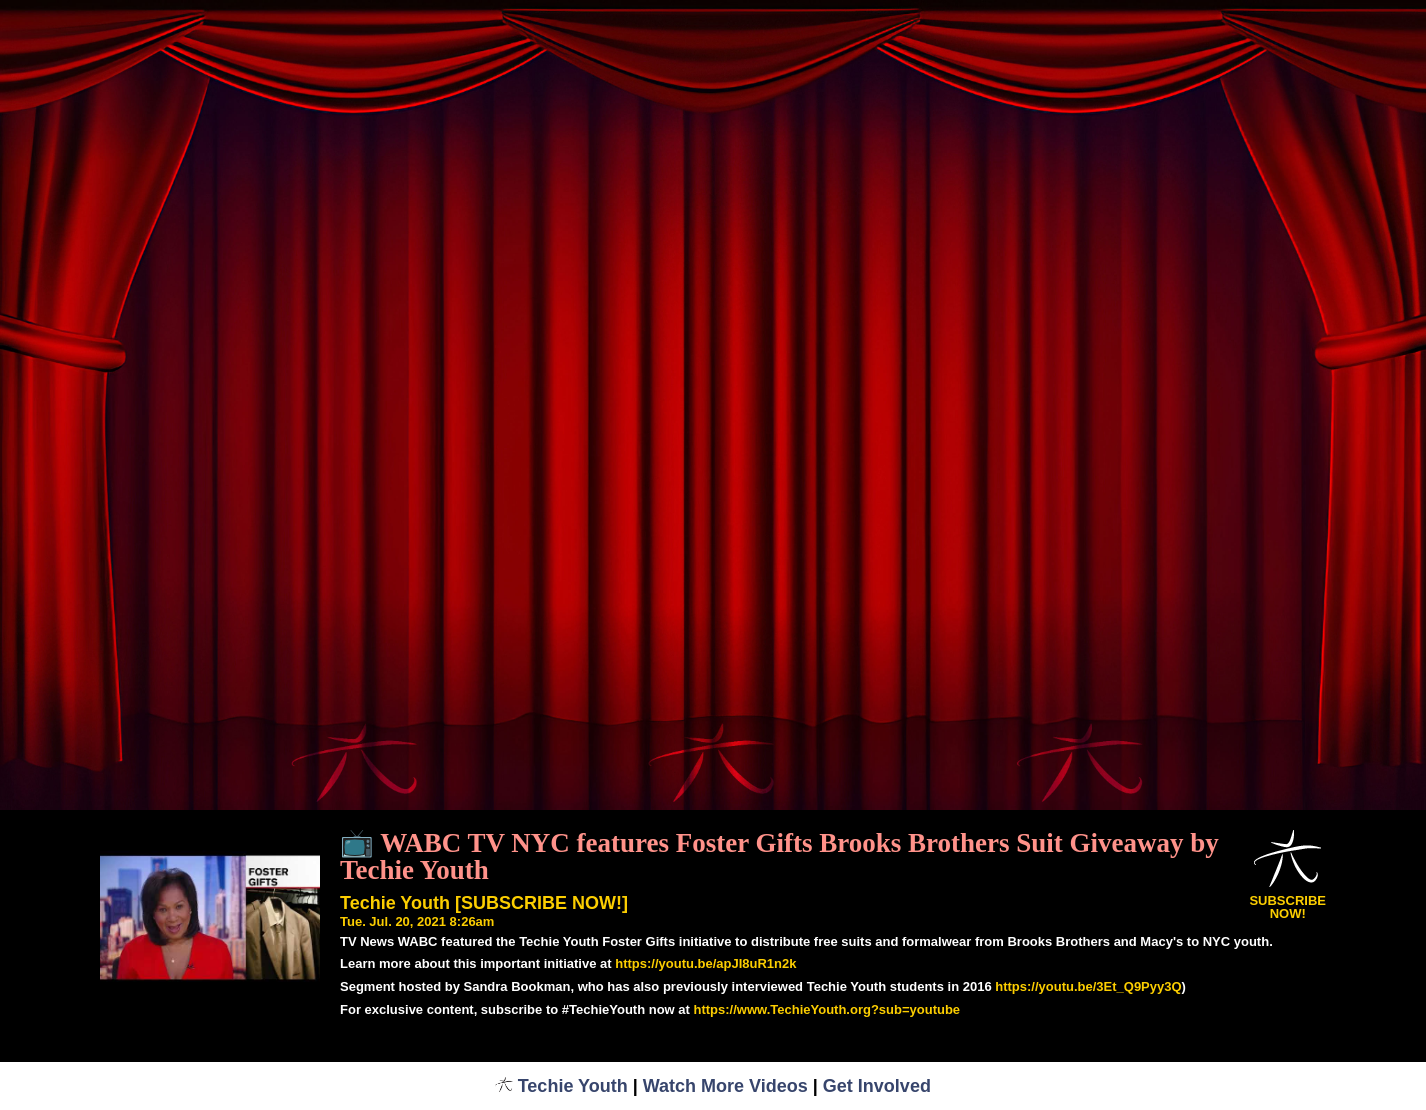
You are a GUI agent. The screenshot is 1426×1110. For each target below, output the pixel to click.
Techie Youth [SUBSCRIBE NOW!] (484, 903)
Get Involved (877, 1086)
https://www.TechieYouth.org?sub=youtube (826, 1009)
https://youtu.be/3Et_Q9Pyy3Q (1088, 986)
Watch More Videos (725, 1086)
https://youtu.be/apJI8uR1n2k (705, 963)
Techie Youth (561, 1086)
